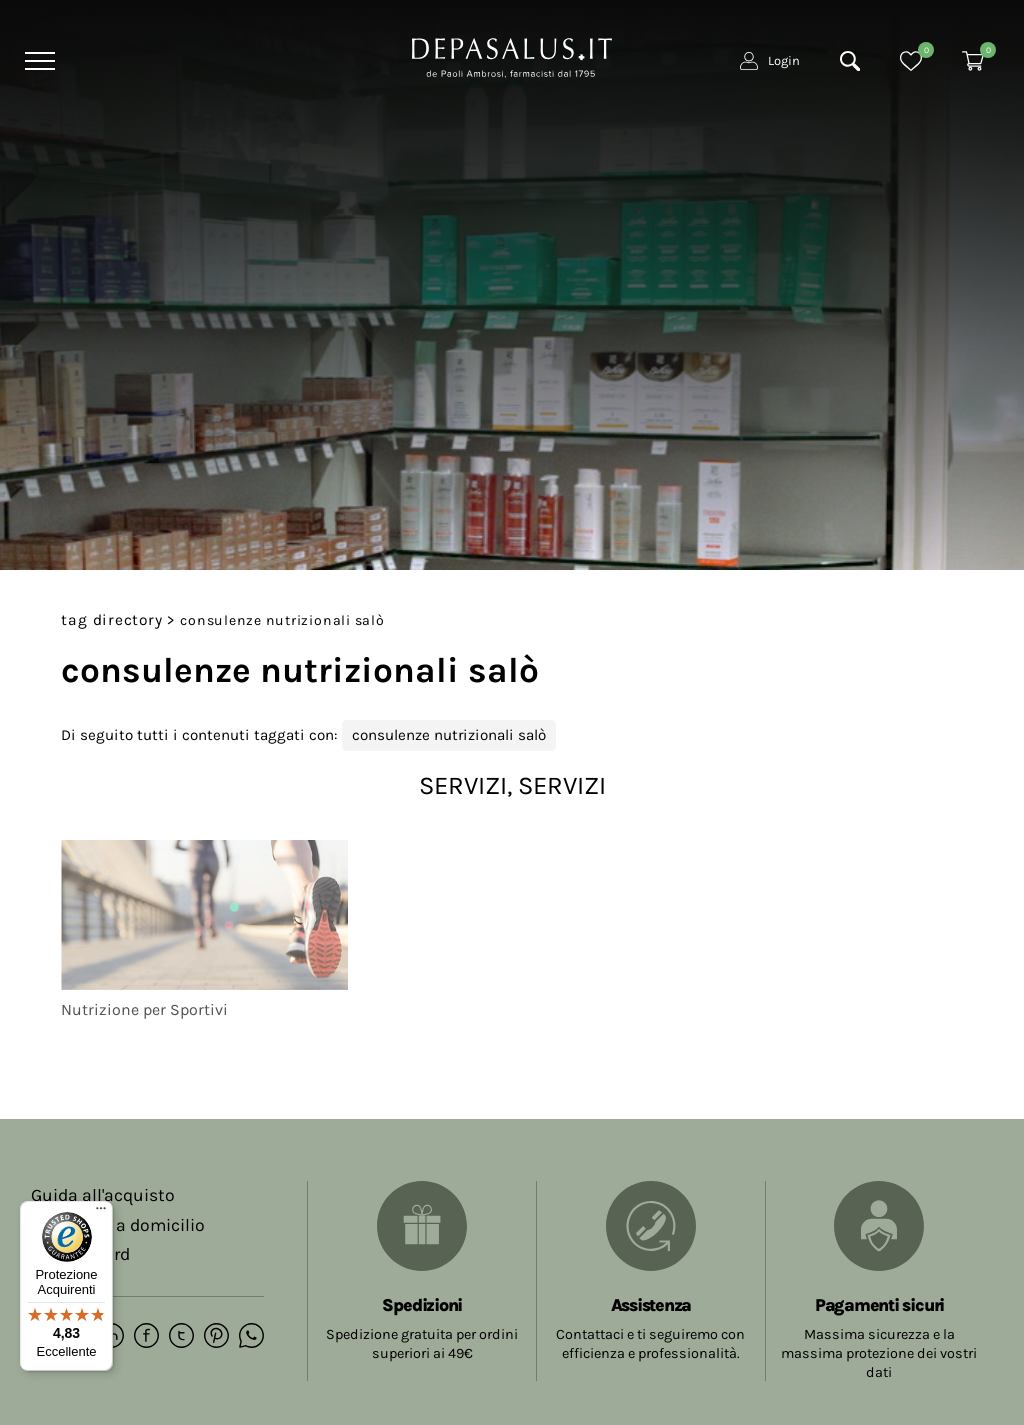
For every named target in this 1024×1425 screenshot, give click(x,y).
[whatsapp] (251, 1337)
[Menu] (37, 61)
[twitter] (181, 1337)
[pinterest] (216, 1337)
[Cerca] (850, 61)
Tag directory (111, 620)
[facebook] (146, 1337)
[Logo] (512, 56)
